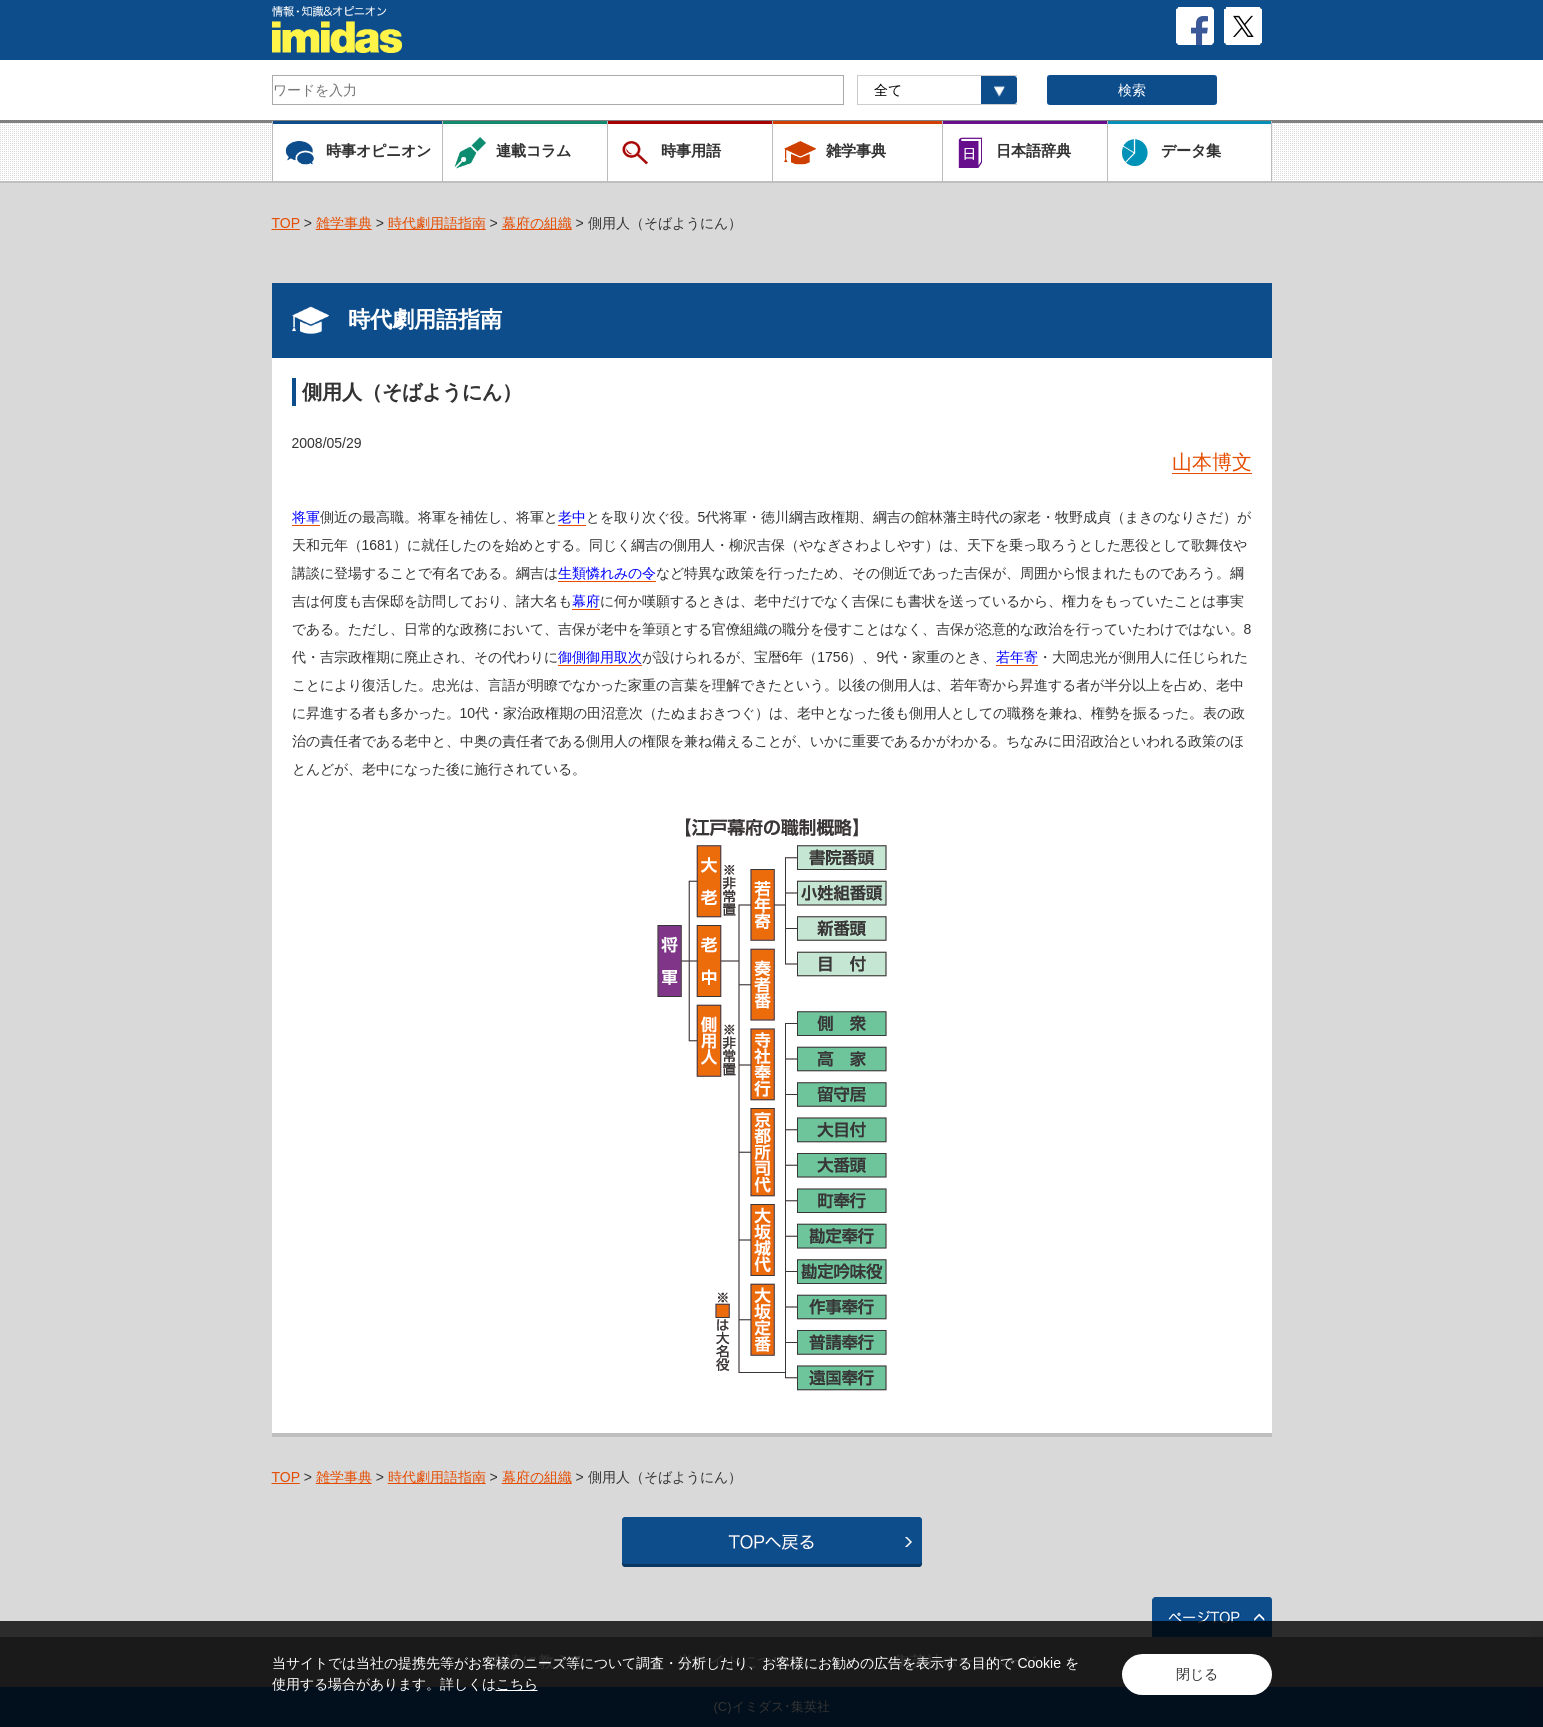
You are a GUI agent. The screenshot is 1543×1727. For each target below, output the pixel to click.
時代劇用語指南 (437, 223)
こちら (517, 1684)
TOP (286, 223)
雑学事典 (344, 223)
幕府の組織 (537, 223)
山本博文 (1212, 462)
